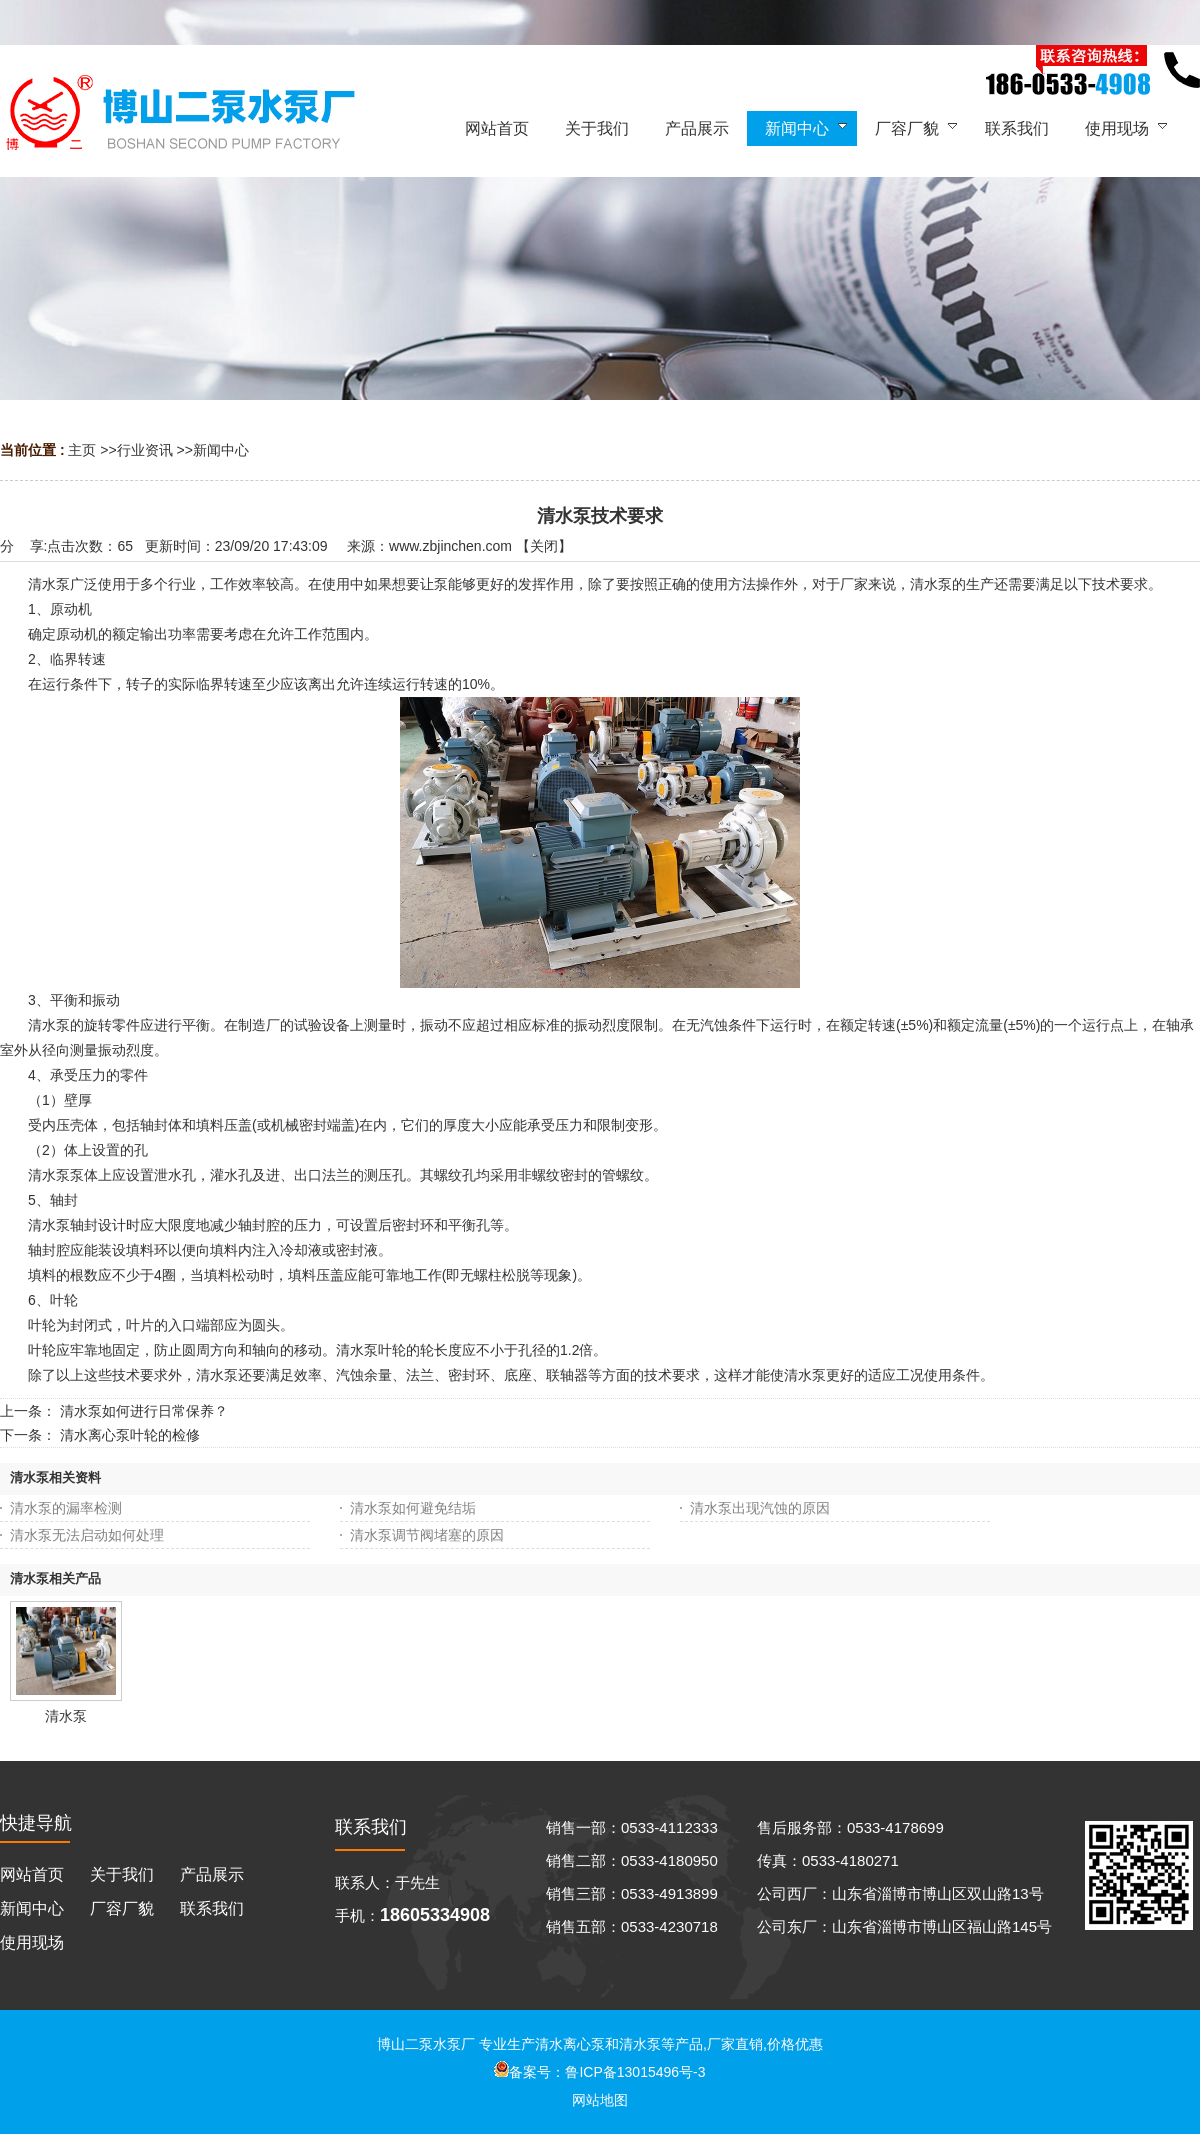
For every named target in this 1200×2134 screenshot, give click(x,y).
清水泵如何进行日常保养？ (144, 1411)
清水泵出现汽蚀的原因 (760, 1508)
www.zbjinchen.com (450, 546)
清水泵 (66, 1716)
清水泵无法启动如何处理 (87, 1535)
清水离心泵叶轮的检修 (130, 1435)
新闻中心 (221, 450)
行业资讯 (145, 450)
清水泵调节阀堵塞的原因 (427, 1535)
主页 (82, 450)
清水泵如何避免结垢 (413, 1508)
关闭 (544, 546)
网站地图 (600, 2100)
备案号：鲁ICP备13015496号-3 (599, 2072)
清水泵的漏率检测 (66, 1508)
